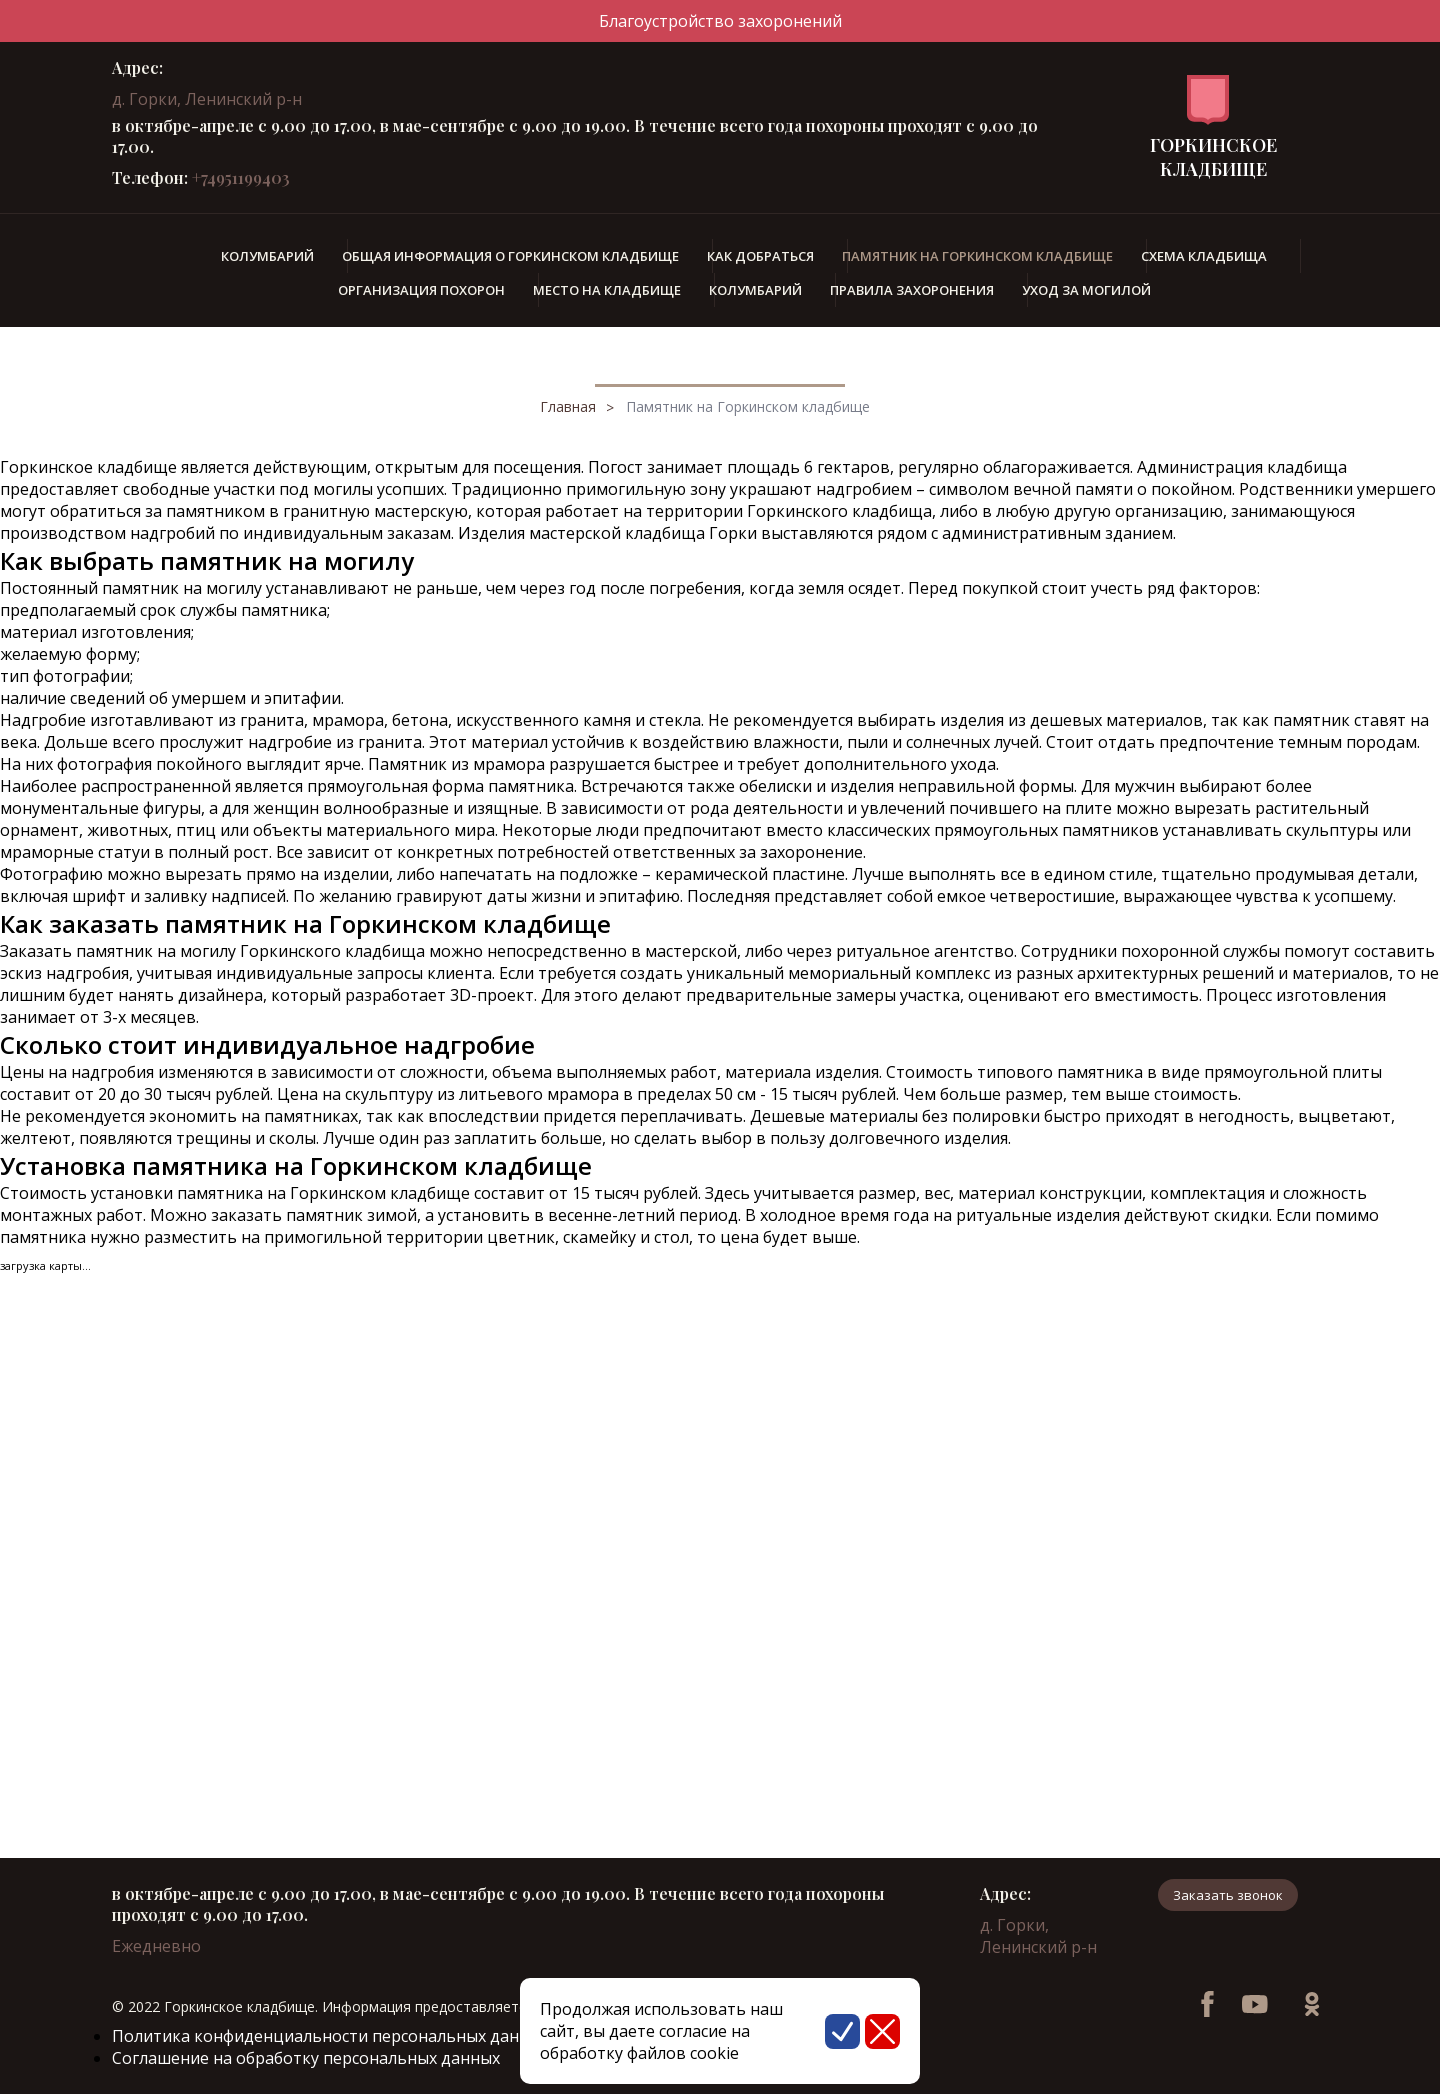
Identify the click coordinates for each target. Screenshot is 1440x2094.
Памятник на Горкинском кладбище (748, 406)
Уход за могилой (1086, 290)
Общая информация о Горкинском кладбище (510, 256)
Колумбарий (267, 256)
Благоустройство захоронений (720, 21)
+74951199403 (241, 177)
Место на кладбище (607, 290)
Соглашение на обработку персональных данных (306, 2058)
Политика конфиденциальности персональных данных (330, 2036)
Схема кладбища (1204, 256)
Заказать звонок (1228, 1895)
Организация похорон (421, 290)
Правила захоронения (912, 290)
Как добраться (760, 256)
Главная (568, 406)
